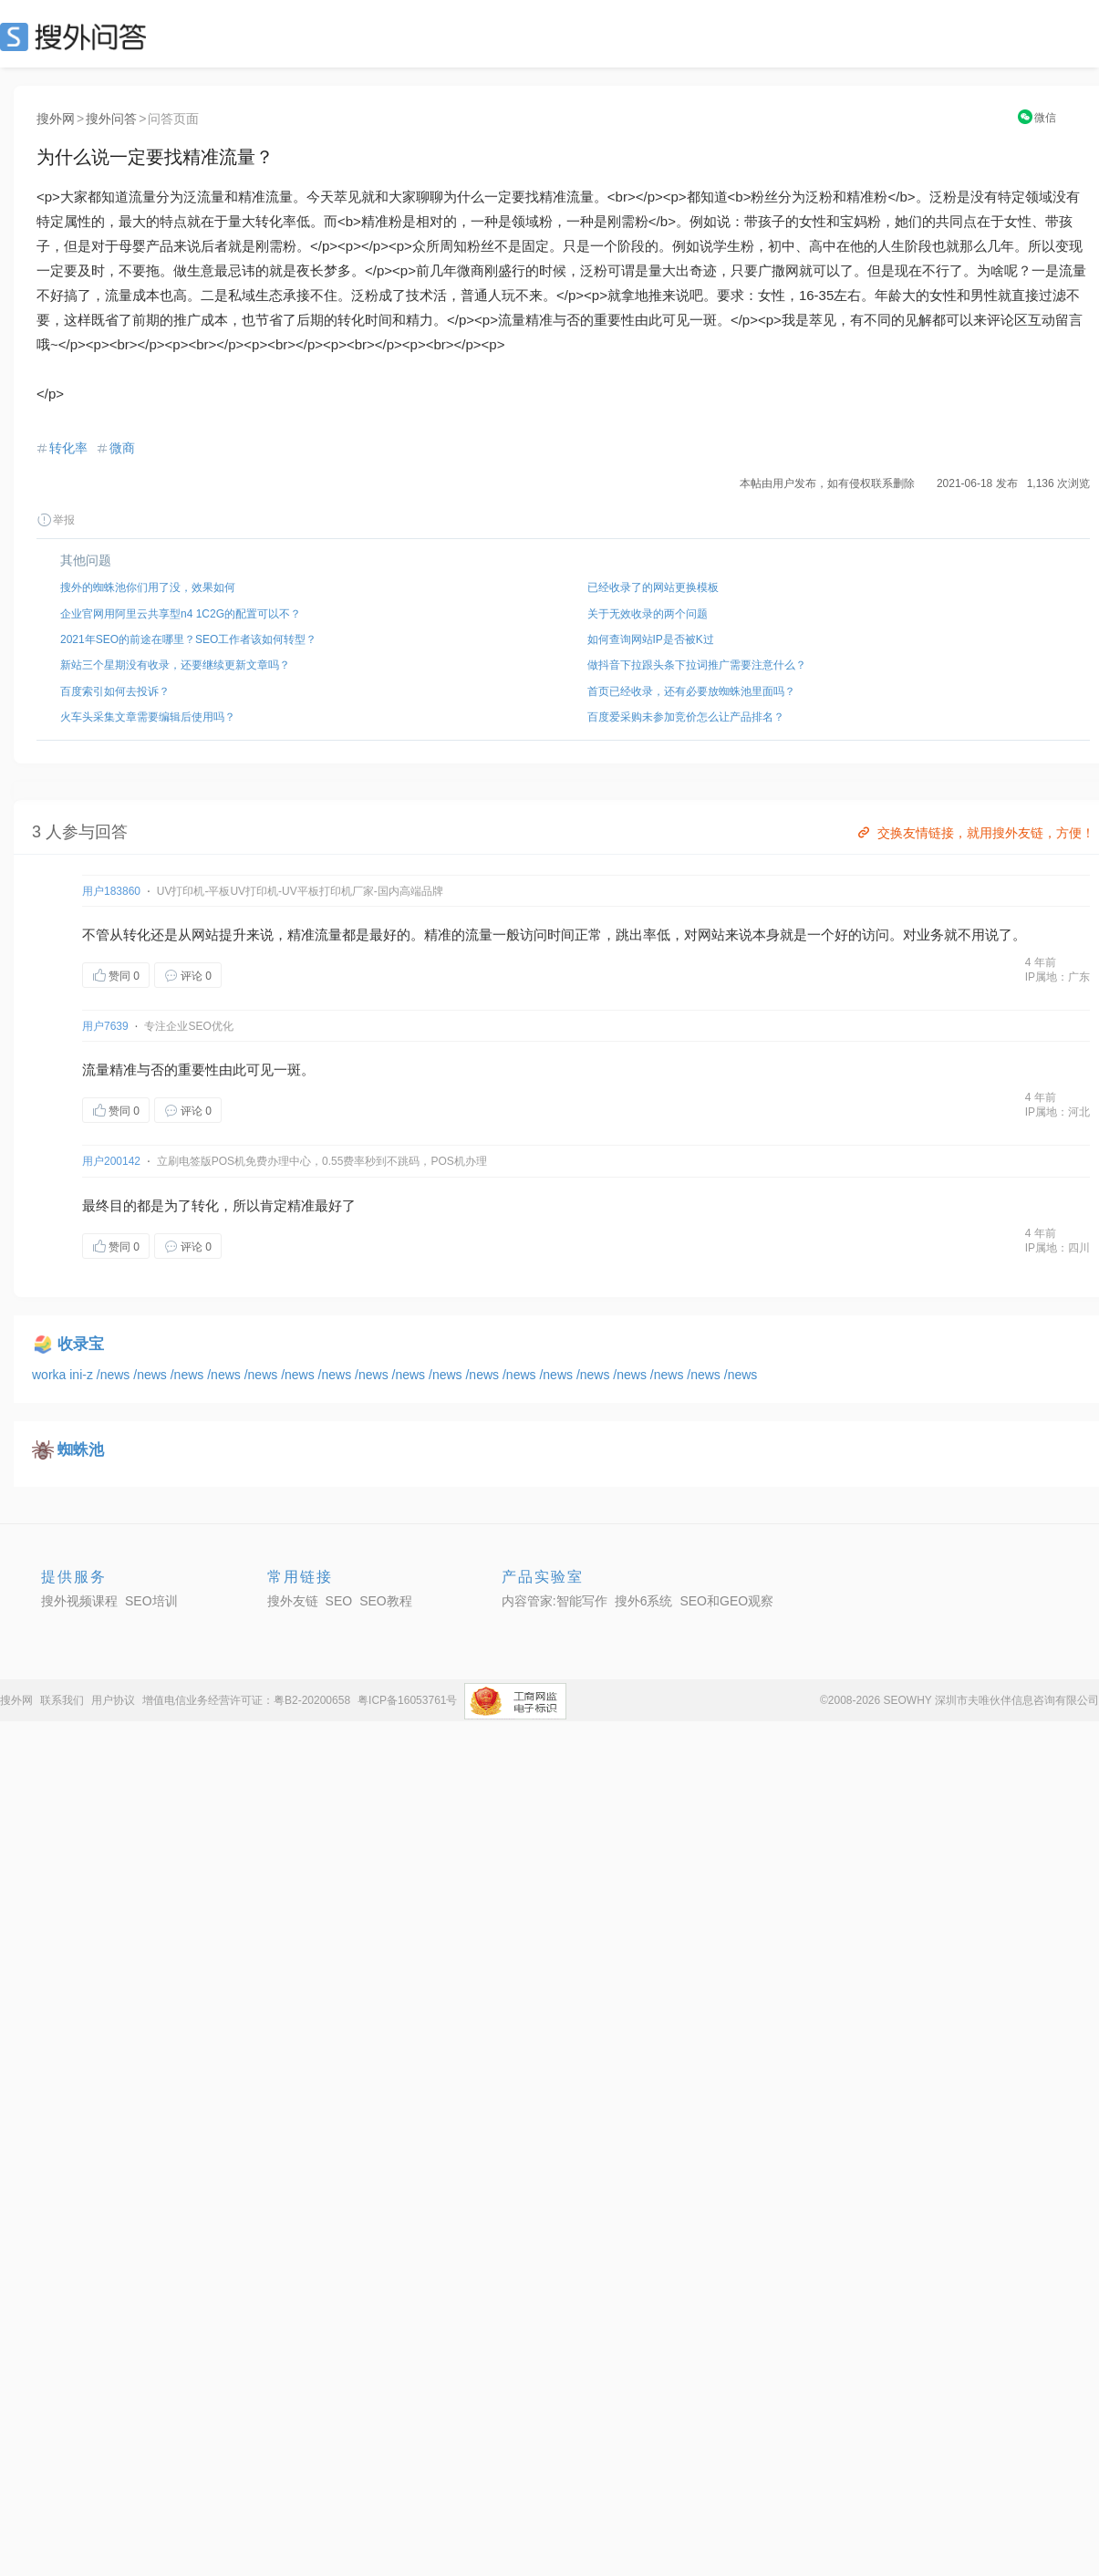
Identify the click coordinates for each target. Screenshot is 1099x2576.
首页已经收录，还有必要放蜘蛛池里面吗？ (691, 691)
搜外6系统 (644, 1601)
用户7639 (105, 1026)
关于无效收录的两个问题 (647, 614)
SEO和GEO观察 (726, 1601)
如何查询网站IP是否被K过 (650, 639)
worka (50, 1374)
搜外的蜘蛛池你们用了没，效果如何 (147, 587)
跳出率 (636, 934)
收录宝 (80, 1344)
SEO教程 (385, 1601)
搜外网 (55, 118)
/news (115, 1374)
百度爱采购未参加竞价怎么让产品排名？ (685, 717)
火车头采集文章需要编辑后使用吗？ (147, 717)
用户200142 (111, 1161)
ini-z (83, 1374)
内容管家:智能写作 (554, 1601)
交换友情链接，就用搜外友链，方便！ (974, 833)
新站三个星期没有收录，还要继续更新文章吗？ (175, 665)
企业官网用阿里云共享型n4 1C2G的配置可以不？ (180, 614)
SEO (77, 36)
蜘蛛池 (80, 1450)
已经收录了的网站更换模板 (653, 587)
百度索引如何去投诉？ (115, 691)
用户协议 (113, 1700)
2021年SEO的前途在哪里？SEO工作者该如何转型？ (188, 639)
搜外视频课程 (79, 1601)
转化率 (68, 448)
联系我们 (62, 1700)
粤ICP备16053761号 (407, 1700)
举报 (55, 520)
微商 (122, 448)
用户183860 (111, 891)
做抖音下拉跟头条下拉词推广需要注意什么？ (696, 665)
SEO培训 (151, 1601)
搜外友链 (292, 1601)
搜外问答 (111, 118)
